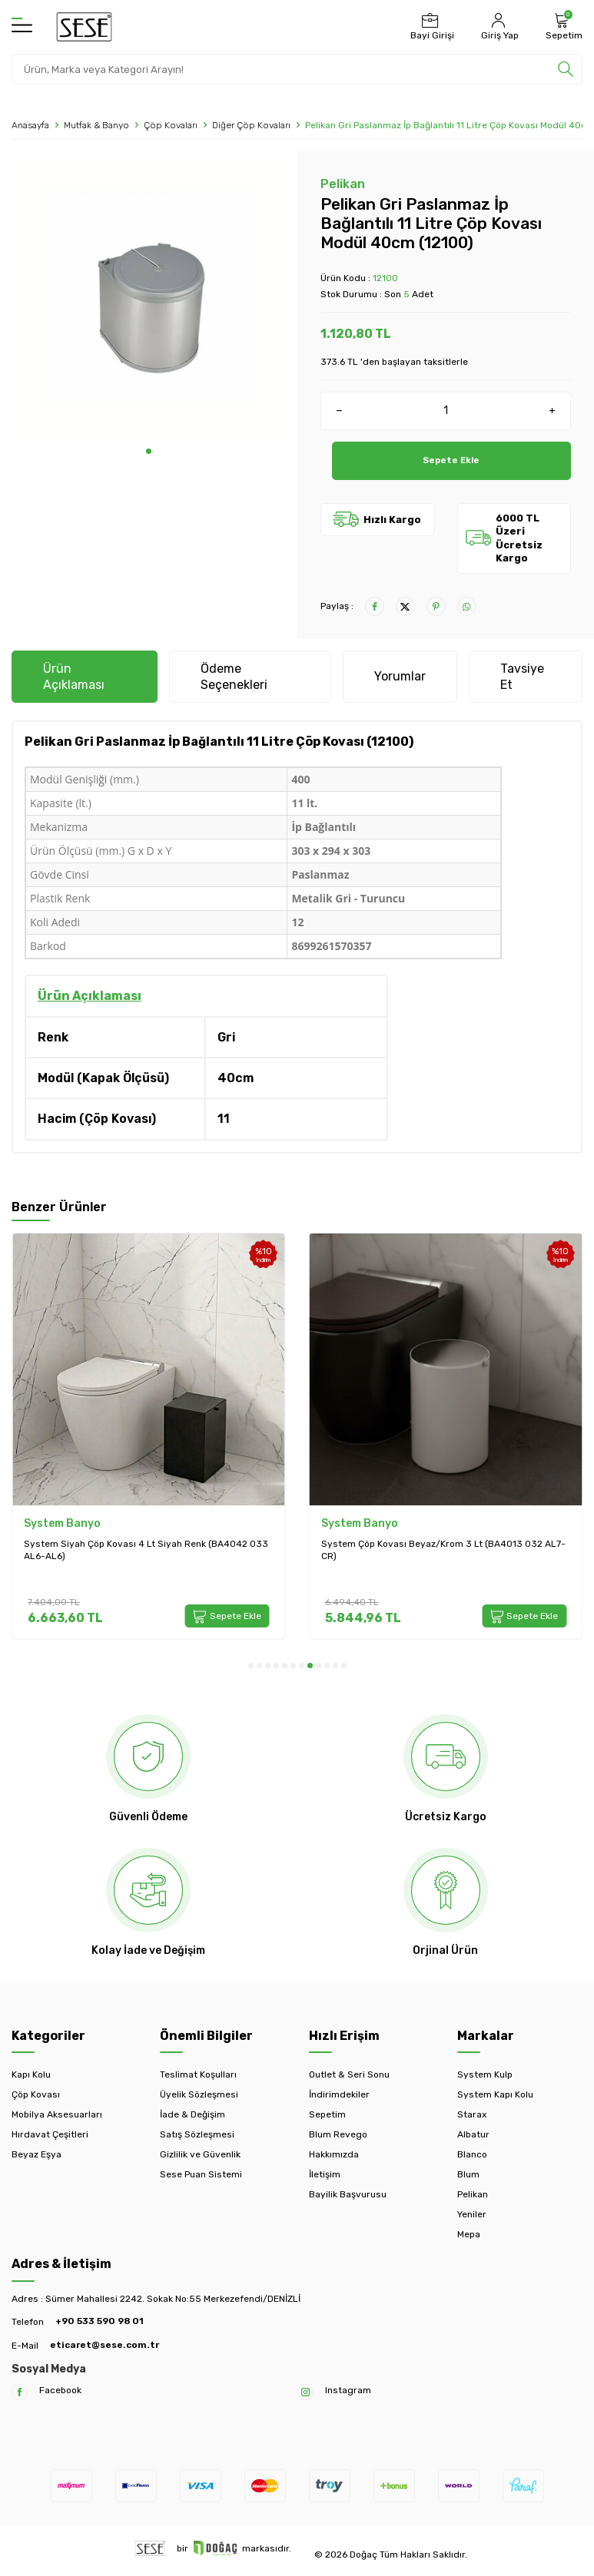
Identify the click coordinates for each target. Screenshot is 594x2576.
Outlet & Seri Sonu (349, 2074)
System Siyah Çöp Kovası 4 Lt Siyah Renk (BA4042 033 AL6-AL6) (146, 1549)
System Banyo (62, 1523)
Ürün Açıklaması (74, 676)
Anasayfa (30, 125)
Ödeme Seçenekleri (234, 676)
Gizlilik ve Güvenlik (200, 2154)
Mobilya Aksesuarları (57, 2114)
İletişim (324, 2174)
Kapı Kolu (31, 2074)
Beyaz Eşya (36, 2154)
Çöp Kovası (36, 2094)
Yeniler (471, 2214)
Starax (471, 2114)
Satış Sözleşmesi (197, 2134)
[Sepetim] (562, 26)
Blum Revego (338, 2134)
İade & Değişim (192, 2114)
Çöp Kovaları (170, 125)
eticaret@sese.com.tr (104, 2344)
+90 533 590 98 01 (99, 2321)
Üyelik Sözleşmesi (199, 2094)
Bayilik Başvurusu (348, 2194)
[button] (148, 451)
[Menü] (22, 26)
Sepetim (327, 2114)
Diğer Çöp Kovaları (251, 125)
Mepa (468, 2234)
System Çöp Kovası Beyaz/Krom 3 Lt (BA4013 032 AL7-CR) (443, 1549)
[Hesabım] (498, 26)
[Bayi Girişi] (430, 26)
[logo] (84, 27)
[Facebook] (20, 2392)
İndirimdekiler (339, 2094)
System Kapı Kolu (495, 2094)
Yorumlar (400, 676)
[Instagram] (305, 2392)
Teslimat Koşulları (198, 2074)
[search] (566, 69)
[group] (149, 300)
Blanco (472, 2154)
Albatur (473, 2134)
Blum (468, 2174)
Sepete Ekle (451, 459)
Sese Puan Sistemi (201, 2174)
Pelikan (342, 184)
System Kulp (485, 2074)
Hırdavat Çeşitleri (50, 2134)
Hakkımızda (334, 2154)
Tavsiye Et (522, 676)
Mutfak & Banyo (96, 125)
